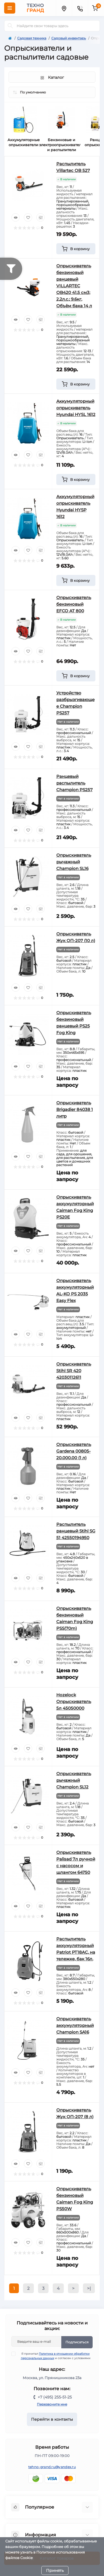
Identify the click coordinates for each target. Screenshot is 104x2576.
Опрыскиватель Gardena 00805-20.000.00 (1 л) (73, 1451)
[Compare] (40, 217)
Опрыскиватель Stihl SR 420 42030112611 (73, 1370)
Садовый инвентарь (68, 38)
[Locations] (64, 8)
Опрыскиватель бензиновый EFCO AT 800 (73, 604)
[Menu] (9, 8)
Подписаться (76, 2342)
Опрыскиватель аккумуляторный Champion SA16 (75, 2025)
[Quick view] (15, 217)
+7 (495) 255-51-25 (55, 2397)
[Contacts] (80, 8)
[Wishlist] (28, 217)
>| (89, 2288)
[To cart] (76, 248)
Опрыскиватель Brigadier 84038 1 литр (74, 1109)
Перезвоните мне (52, 2404)
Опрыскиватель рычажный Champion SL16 (73, 861)
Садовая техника (31, 38)
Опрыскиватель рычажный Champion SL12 (73, 1780)
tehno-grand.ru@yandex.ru (52, 2467)
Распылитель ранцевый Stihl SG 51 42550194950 (75, 1531)
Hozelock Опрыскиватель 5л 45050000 (73, 1701)
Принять (55, 2570)
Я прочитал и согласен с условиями (54, 2356)
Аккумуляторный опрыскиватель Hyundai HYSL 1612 (75, 408)
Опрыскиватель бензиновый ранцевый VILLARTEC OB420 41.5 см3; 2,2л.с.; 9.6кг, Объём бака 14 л (74, 285)
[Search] (10, 25)
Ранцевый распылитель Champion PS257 (74, 783)
